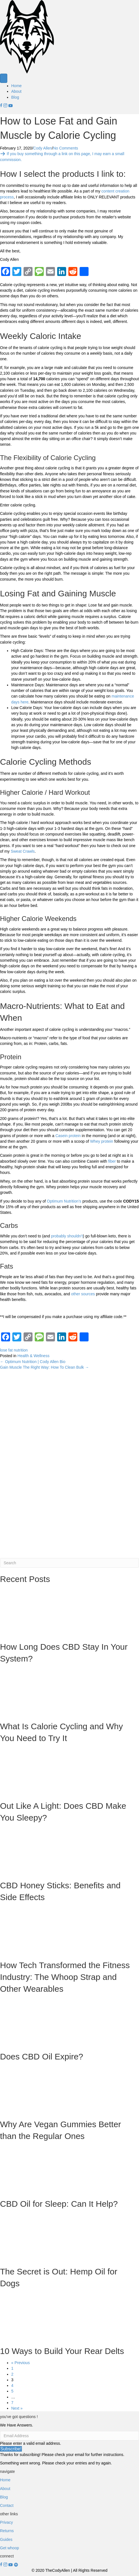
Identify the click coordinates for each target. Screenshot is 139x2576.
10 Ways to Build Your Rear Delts (62, 2351)
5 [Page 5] (12, 2391)
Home (16, 85)
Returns (7, 2531)
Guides (6, 2539)
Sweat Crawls (23, 851)
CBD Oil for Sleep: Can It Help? (59, 2203)
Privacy (6, 2522)
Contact (6, 2505)
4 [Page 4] (12, 2385)
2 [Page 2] (12, 2374)
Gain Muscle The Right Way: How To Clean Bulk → (44, 1367)
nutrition (21, 1350)
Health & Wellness (33, 1355)
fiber (112, 1161)
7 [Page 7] (12, 2402)
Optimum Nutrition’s (64, 1201)
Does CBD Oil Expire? (41, 2056)
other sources (83, 1294)
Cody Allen (42, 148)
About (16, 91)
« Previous (20, 2362)
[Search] (69, 1563)
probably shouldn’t (67, 1236)
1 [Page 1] (12, 2368)
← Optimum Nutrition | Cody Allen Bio (32, 1361)
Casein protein (68, 1135)
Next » (16, 2408)
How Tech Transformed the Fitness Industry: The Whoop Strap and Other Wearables (65, 1977)
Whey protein (101, 1141)
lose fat (6, 1350)
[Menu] (3, 78)
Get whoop (9, 2548)
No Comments (65, 148)
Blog (15, 97)
